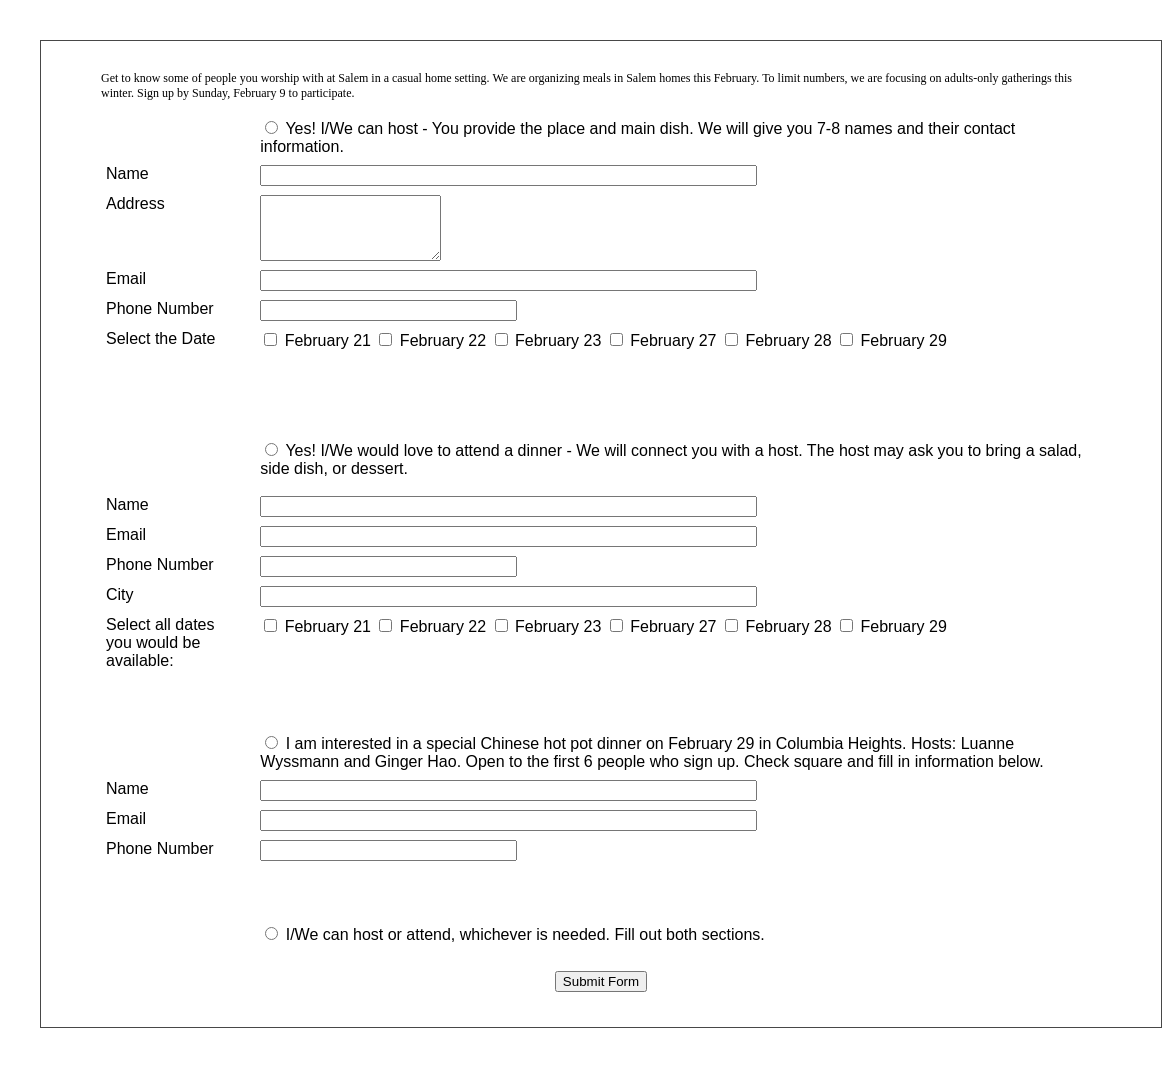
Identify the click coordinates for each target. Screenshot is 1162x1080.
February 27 (673, 352)
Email (126, 290)
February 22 (443, 352)
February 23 (558, 352)
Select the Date (160, 350)
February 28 (788, 352)
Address (135, 203)
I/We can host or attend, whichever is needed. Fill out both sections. (525, 946)
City (120, 606)
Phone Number (160, 320)
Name (127, 173)
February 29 (904, 352)
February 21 (328, 352)
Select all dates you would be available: (160, 654)
